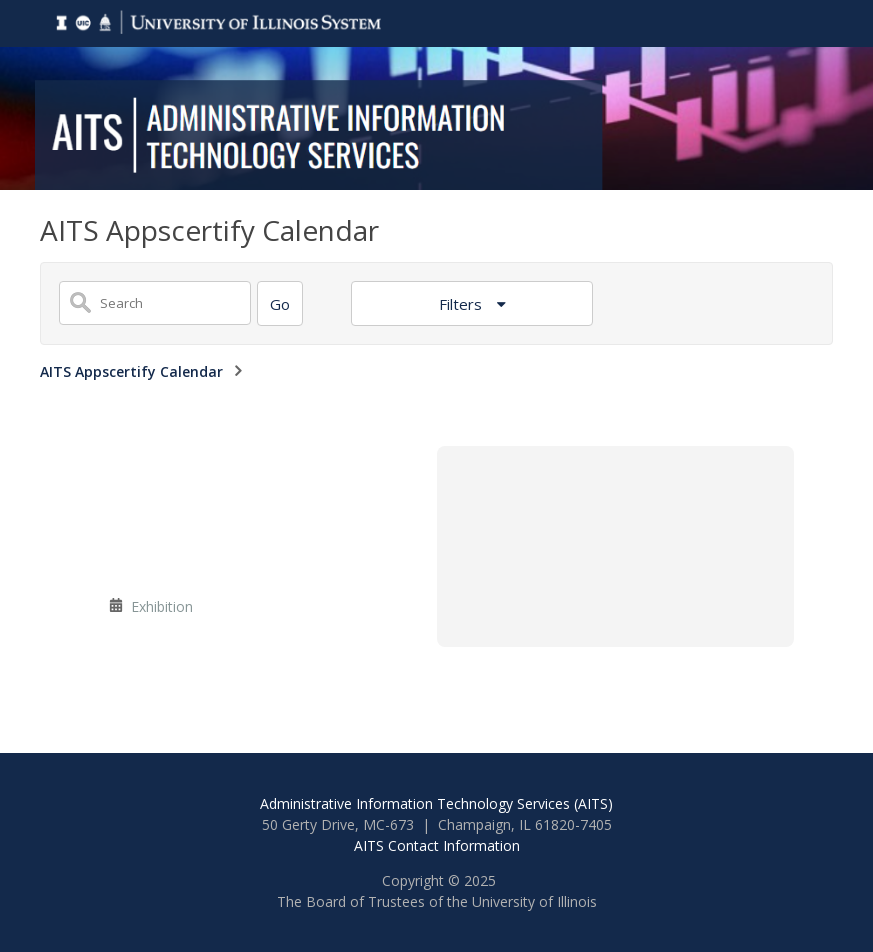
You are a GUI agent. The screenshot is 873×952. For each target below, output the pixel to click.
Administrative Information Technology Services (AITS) (436, 803)
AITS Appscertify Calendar (131, 371)
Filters (462, 304)
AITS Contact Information (437, 845)
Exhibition (162, 606)
